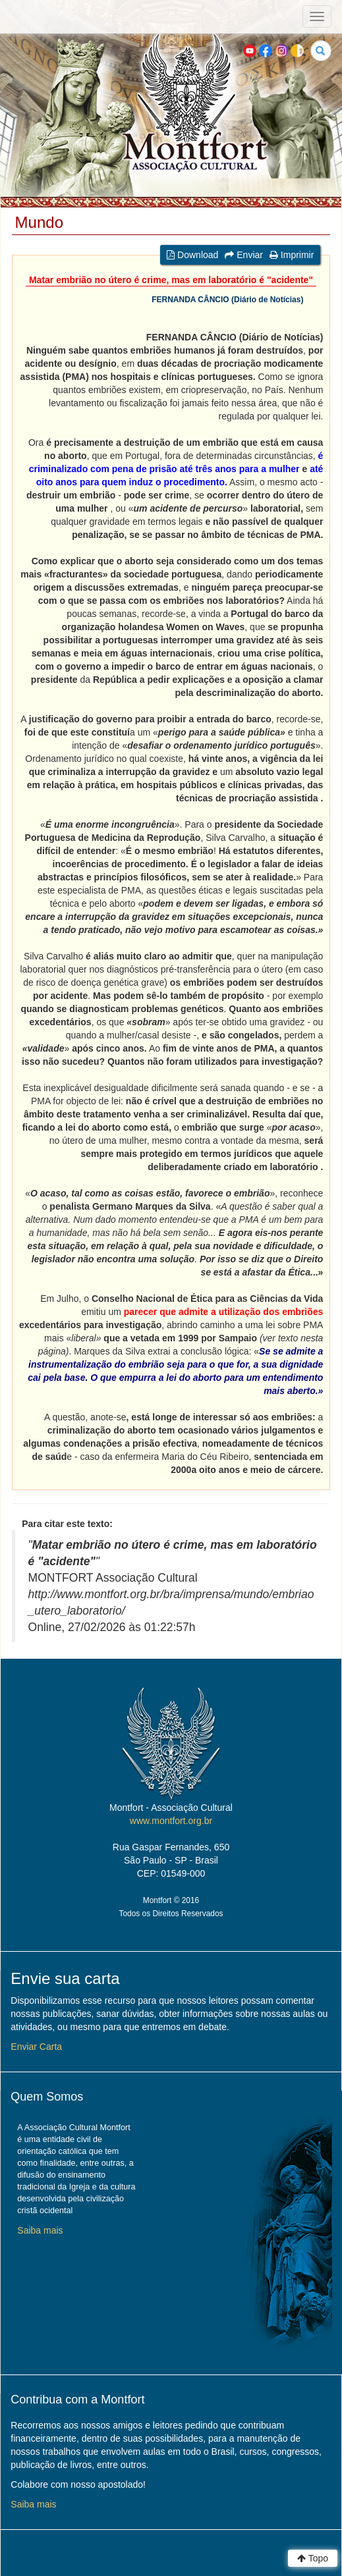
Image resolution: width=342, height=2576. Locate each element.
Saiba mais (40, 2230)
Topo (312, 2558)
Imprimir (292, 255)
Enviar (244, 255)
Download (192, 255)
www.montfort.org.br (171, 1820)
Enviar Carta (36, 2046)
